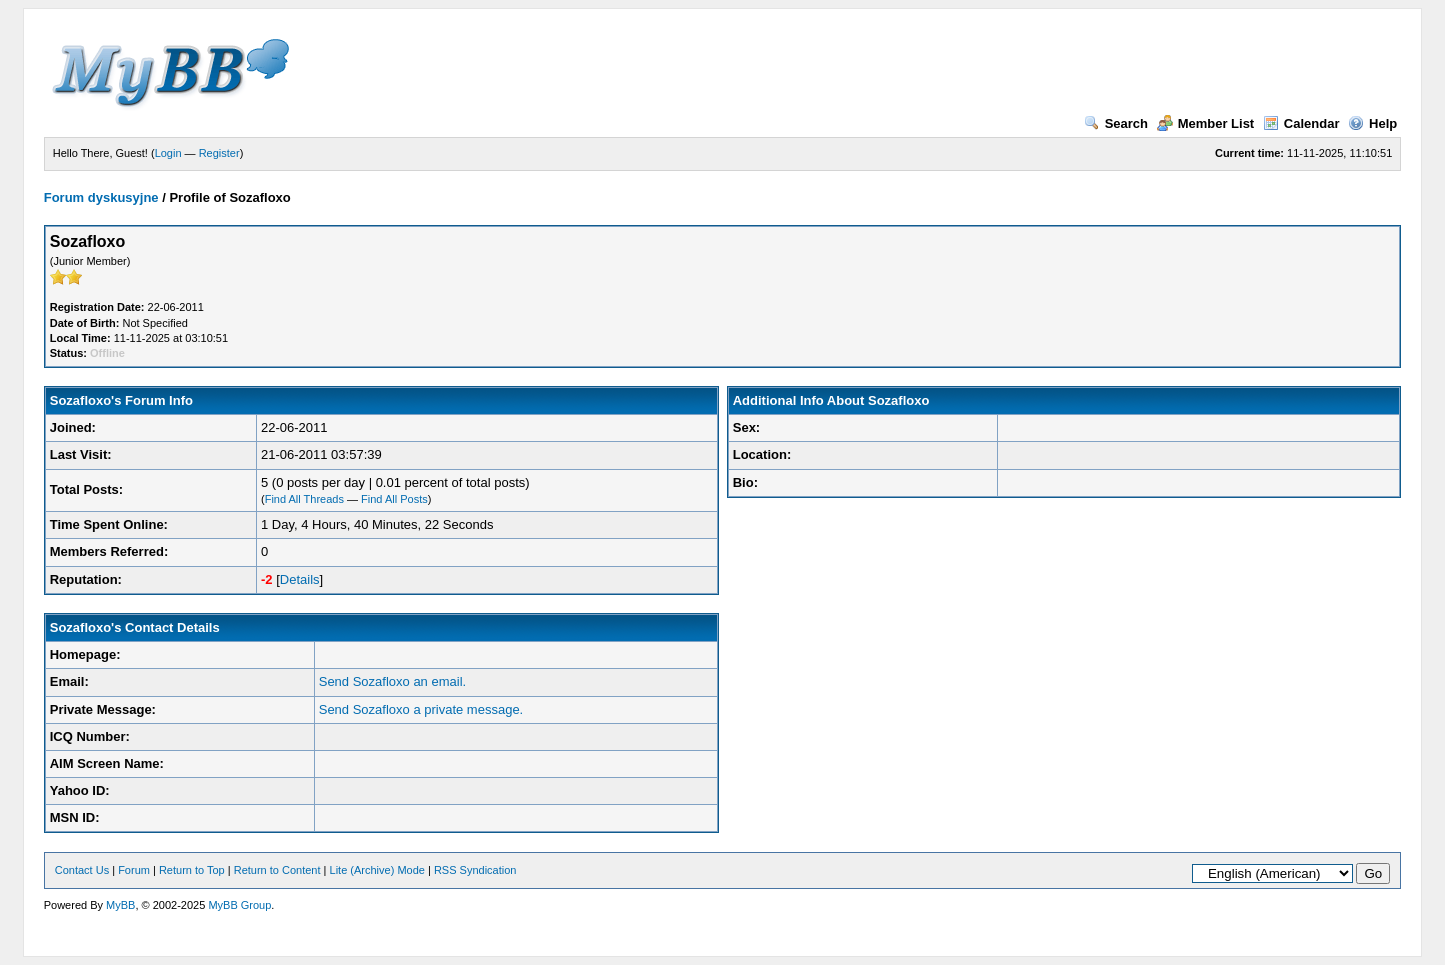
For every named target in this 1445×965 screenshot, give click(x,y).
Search (1116, 123)
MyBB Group (239, 905)
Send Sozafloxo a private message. (421, 709)
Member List (1206, 123)
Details (300, 579)
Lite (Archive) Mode (377, 870)
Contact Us (82, 870)
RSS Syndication (475, 870)
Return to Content (277, 870)
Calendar (1301, 123)
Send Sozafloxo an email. (392, 681)
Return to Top (192, 870)
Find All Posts (394, 499)
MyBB (120, 905)
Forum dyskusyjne (101, 197)
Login (168, 153)
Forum (134, 870)
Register (219, 153)
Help (1372, 123)
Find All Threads (304, 499)
